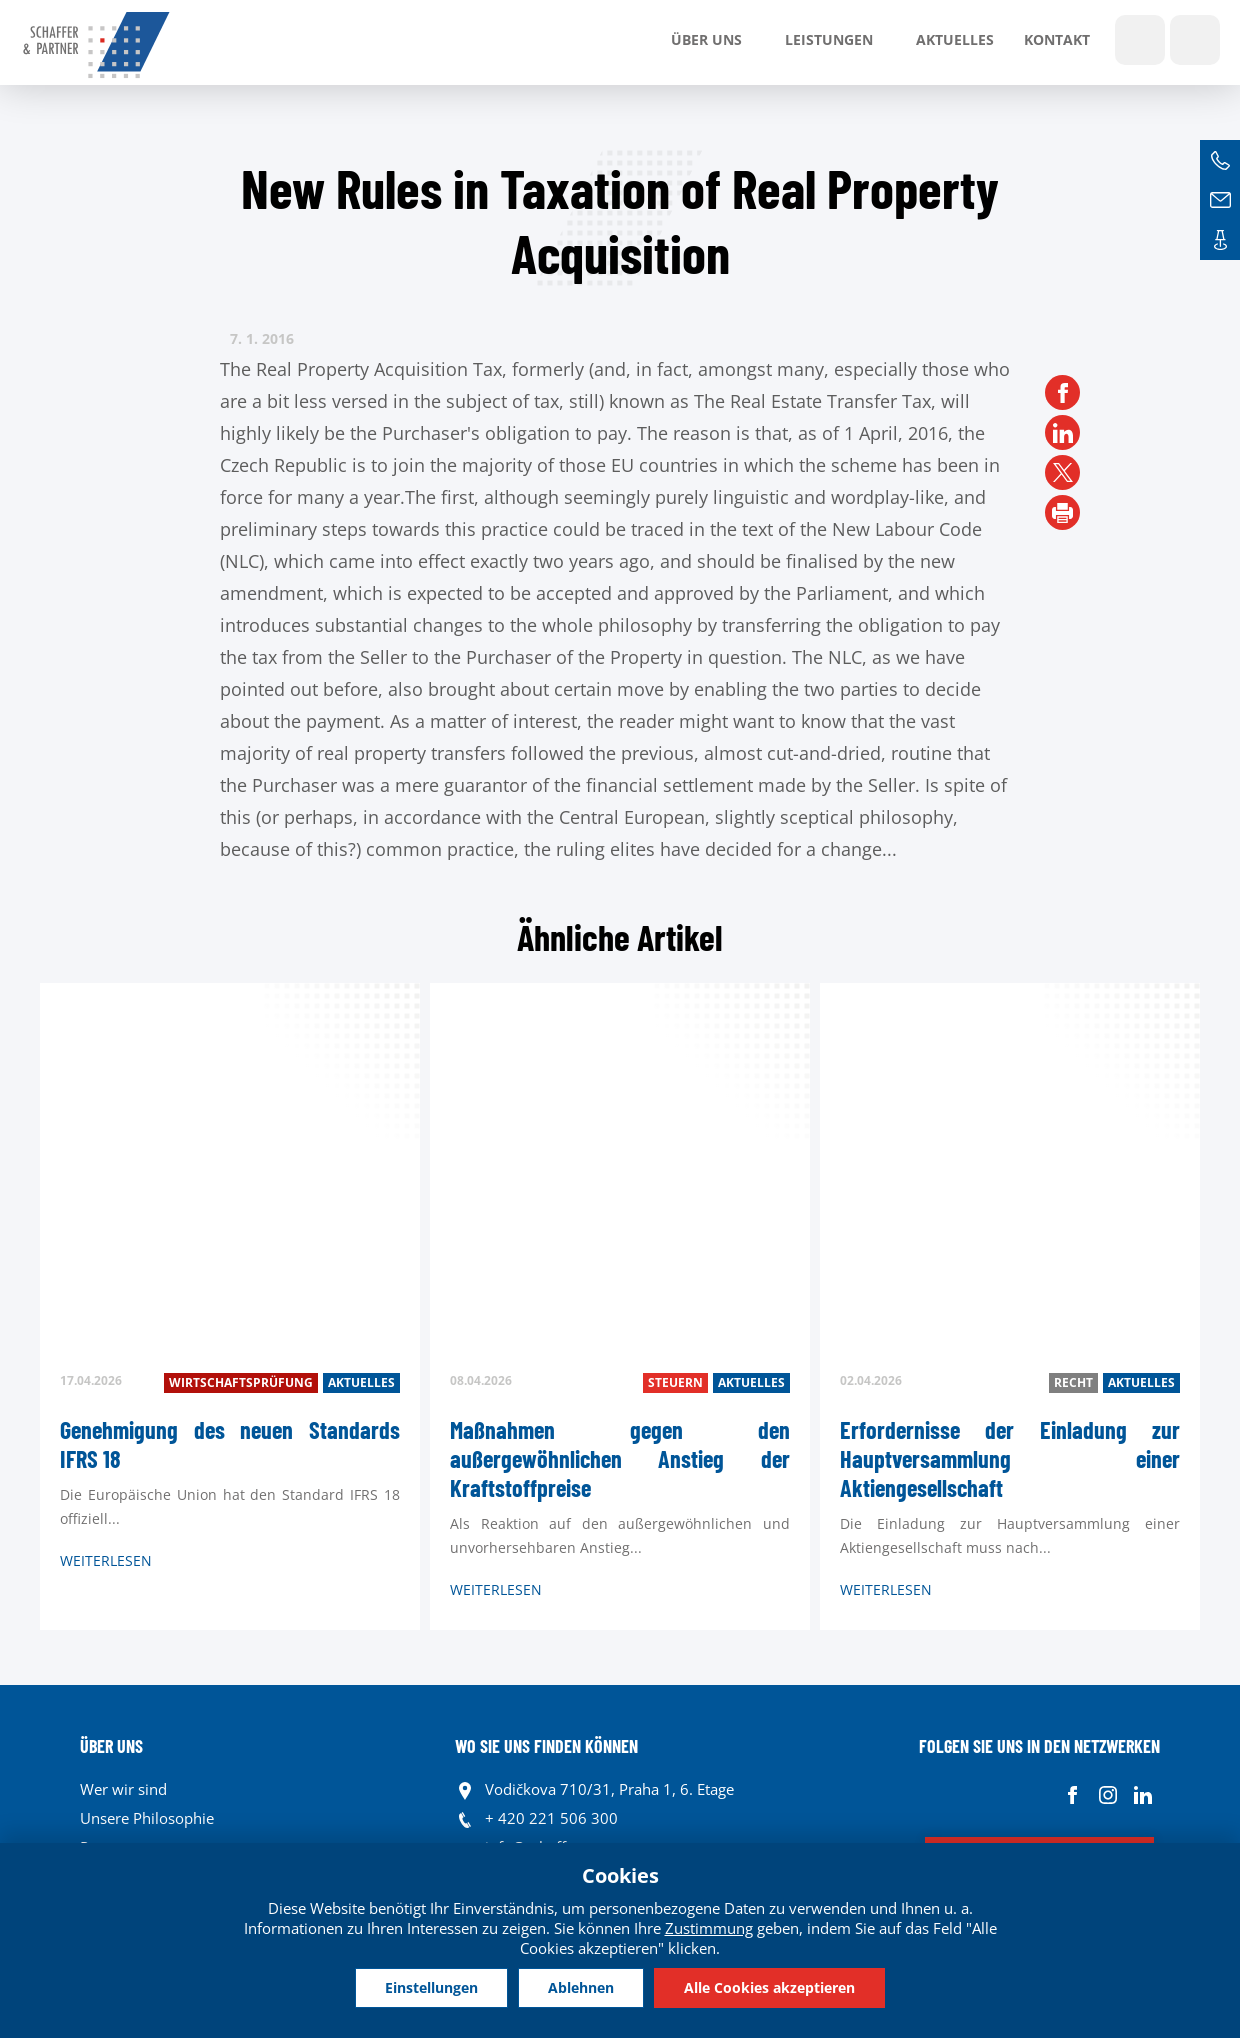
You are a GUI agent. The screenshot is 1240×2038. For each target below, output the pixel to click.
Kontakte (1220, 240)
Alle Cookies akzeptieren (771, 1987)
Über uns (706, 39)
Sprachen (1195, 40)
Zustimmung (709, 1928)
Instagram (1107, 1794)
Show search (1140, 40)
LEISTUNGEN (829, 39)
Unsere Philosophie (147, 1818)
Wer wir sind (123, 1789)
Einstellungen (429, 1987)
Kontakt (1057, 39)
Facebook (1072, 1794)
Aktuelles (955, 39)
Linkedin (1142, 1794)
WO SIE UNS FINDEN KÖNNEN (546, 1746)
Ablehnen (581, 1987)
